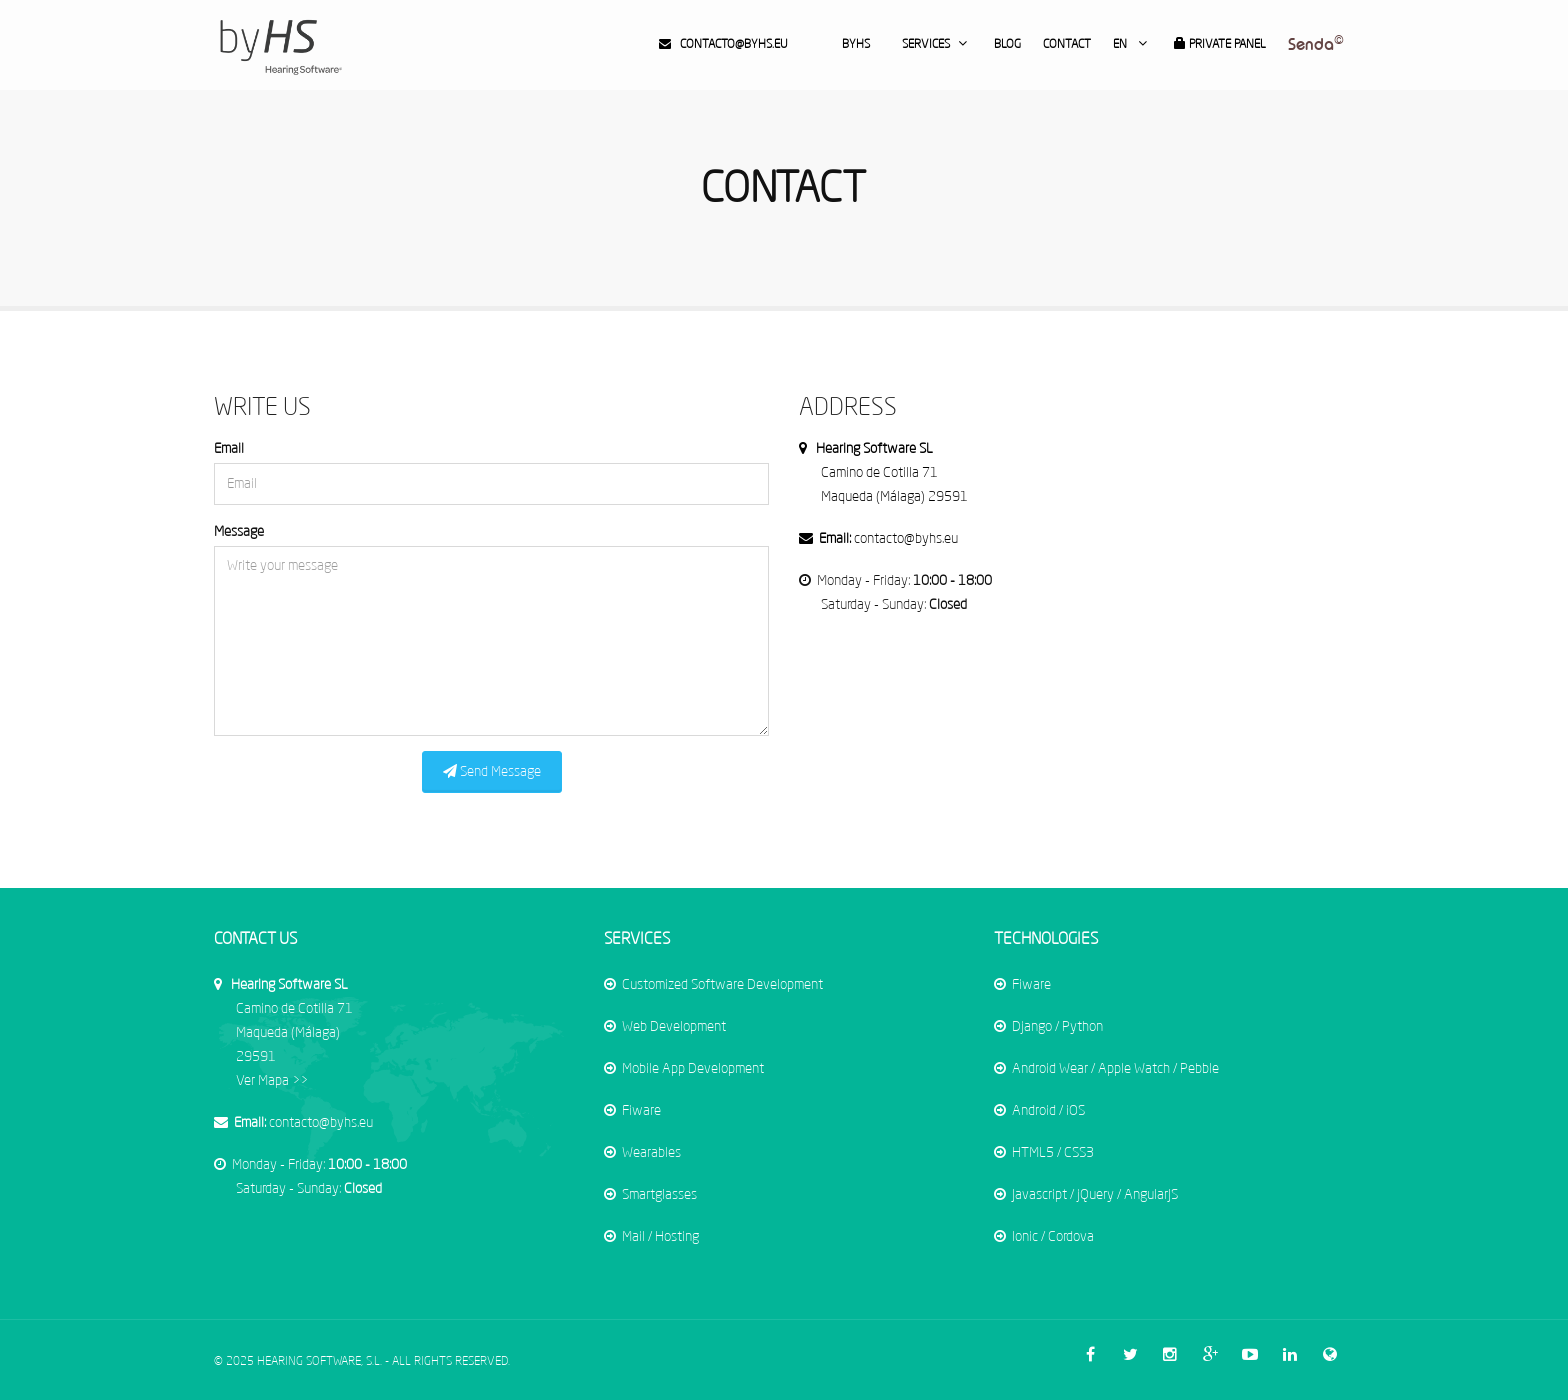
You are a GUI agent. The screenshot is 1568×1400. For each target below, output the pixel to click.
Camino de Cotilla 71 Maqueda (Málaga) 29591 (894, 473)
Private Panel (1220, 44)
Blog (1007, 45)
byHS (856, 45)
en (1132, 43)
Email (229, 449)
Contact (1067, 45)
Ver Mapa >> (294, 1033)
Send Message (492, 771)
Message (239, 532)
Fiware (643, 1111)
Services (937, 43)
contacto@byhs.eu (723, 44)
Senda (1316, 44)
